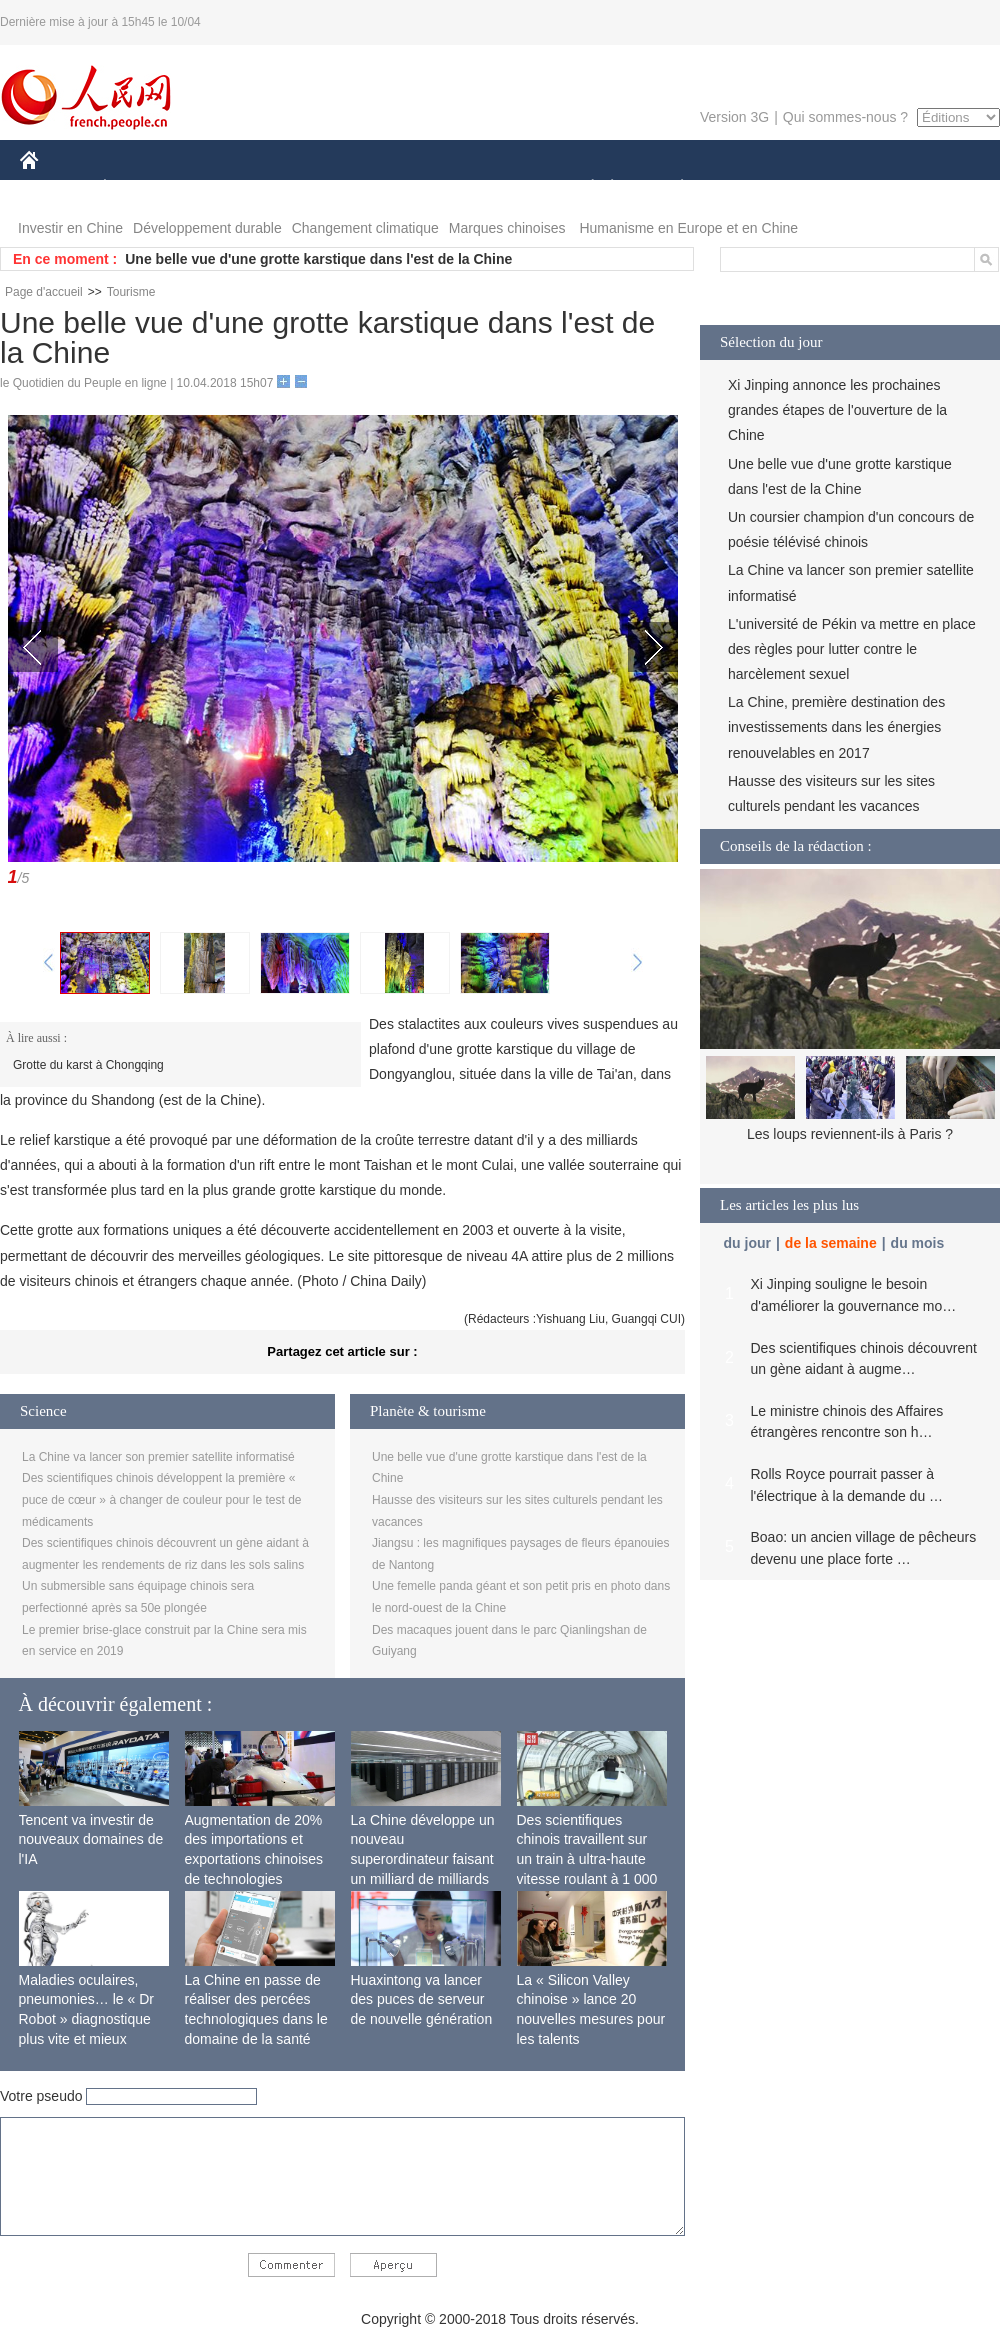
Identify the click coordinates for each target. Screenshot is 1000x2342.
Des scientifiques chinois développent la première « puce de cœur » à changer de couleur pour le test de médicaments (162, 1499)
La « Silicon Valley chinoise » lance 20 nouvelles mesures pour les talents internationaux (591, 2019)
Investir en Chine (70, 228)
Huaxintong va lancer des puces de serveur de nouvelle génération (422, 1999)
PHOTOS (929, 188)
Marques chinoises (507, 228)
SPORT (751, 188)
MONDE (232, 188)
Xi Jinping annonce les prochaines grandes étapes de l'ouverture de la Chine (837, 410)
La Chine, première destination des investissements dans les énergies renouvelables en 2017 (836, 727)
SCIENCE (404, 188)
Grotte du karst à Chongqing (88, 1065)
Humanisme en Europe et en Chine (688, 228)
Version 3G (734, 117)
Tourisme (131, 292)
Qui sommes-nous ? (845, 117)
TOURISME (837, 188)
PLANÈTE (671, 188)
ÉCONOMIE (141, 188)
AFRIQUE (316, 188)
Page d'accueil (44, 292)
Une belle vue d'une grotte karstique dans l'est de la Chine (318, 259)
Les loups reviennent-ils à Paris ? (850, 1134)
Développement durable (207, 228)
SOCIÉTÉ (583, 188)
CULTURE (494, 188)
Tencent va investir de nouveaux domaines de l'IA (91, 1839)
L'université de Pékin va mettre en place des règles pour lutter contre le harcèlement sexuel (852, 649)
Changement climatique (365, 228)
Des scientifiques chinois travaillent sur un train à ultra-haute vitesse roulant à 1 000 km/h (587, 1859)
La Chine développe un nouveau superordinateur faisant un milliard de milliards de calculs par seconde (423, 1859)
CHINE (54, 188)
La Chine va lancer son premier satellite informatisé (158, 1457)
